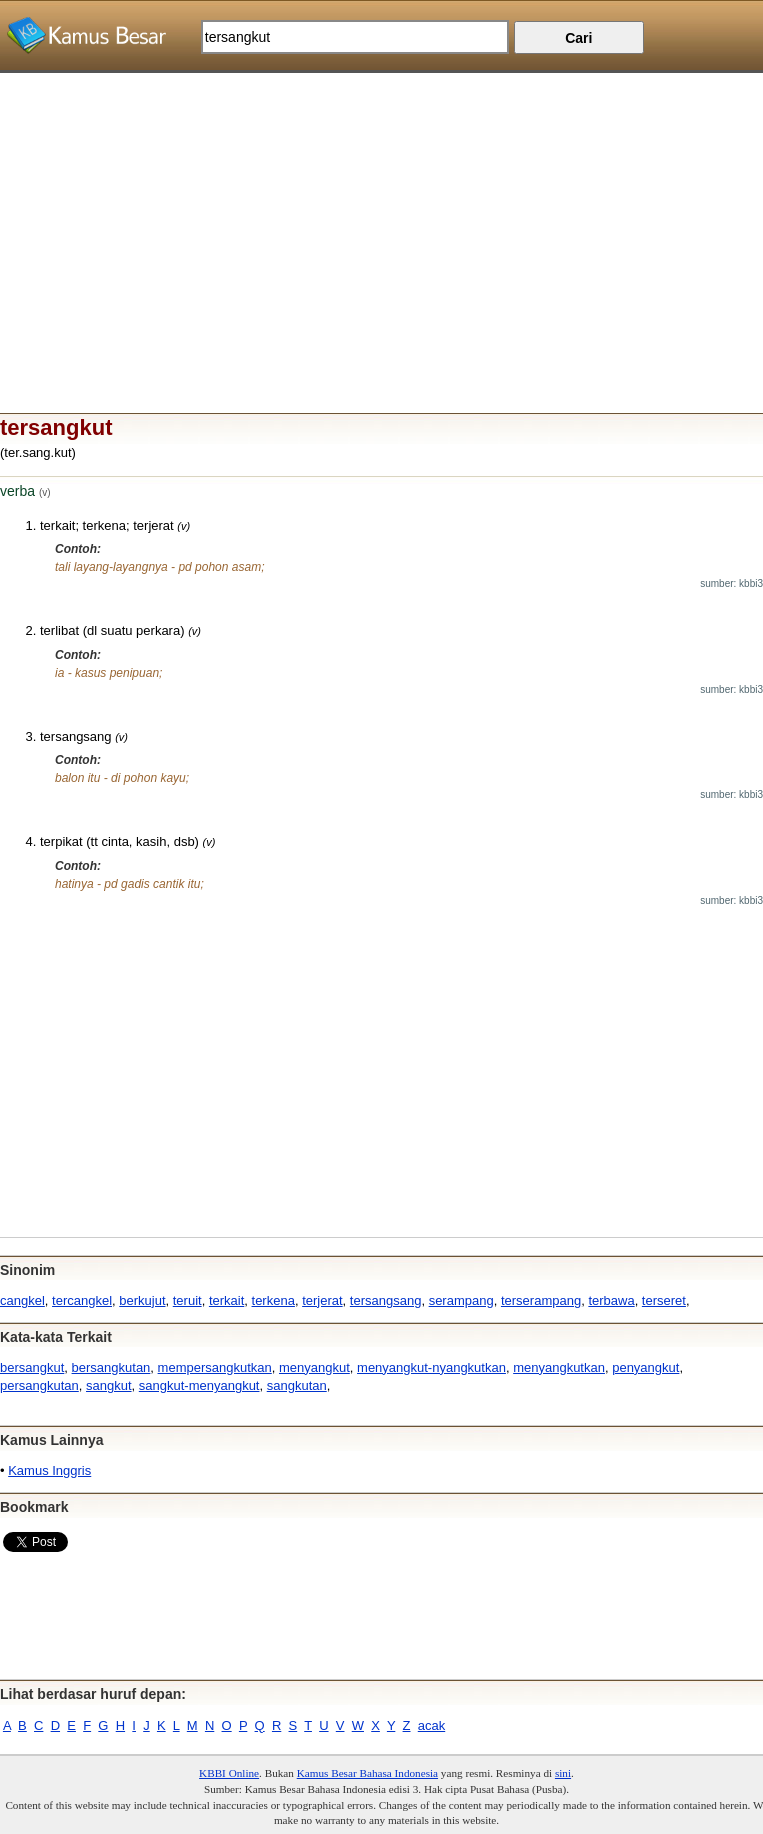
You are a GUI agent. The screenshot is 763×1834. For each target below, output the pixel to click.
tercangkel (82, 1300)
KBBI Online (229, 1773)
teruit (187, 1300)
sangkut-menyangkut (199, 1385)
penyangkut (645, 1367)
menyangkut (314, 1367)
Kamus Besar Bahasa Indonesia (367, 1773)
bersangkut (32, 1367)
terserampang (541, 1300)
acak (431, 1725)
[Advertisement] (381, 213)
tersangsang (386, 1300)
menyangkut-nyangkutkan (431, 1367)
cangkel (22, 1300)
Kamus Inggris (49, 1470)
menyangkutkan (559, 1367)
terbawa (611, 1300)
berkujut (142, 1300)
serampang (461, 1300)
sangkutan (297, 1385)
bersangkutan (111, 1367)
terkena (273, 1300)
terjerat (322, 1300)
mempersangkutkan (215, 1367)
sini (563, 1773)
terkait (226, 1300)
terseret (664, 1300)
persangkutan (39, 1385)
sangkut (109, 1385)
